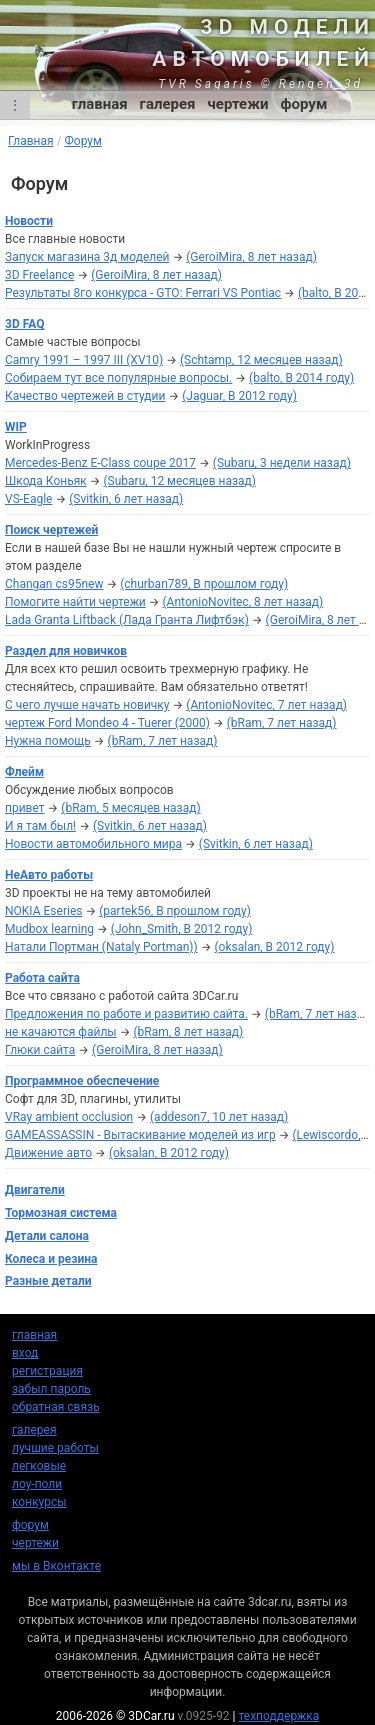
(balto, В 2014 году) (301, 378)
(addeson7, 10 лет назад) (219, 1117)
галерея (168, 104)
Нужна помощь (48, 741)
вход (25, 1353)
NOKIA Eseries (43, 911)
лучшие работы (55, 1448)
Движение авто (48, 1153)
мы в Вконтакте (56, 1566)
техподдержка (279, 1716)
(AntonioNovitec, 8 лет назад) (243, 602)
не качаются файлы (61, 1032)
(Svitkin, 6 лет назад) (126, 499)
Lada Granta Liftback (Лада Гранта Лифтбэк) (127, 620)
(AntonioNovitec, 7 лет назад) (266, 705)
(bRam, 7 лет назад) (282, 723)
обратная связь (56, 1407)
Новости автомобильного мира (93, 844)
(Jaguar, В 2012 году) (239, 396)
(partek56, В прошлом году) (175, 911)
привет (25, 808)
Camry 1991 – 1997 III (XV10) (84, 360)
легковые (39, 1466)
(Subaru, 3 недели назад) (282, 463)
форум (304, 104)
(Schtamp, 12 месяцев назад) (261, 360)
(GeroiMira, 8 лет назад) (251, 257)
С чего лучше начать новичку (87, 705)
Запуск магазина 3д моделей (87, 257)
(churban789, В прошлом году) (204, 584)
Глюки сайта (40, 1050)
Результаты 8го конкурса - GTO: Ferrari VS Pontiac (143, 293)
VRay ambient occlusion (69, 1117)
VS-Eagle (28, 499)
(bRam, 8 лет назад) (188, 1032)
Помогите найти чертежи (75, 602)
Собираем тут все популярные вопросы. (118, 378)
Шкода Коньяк (46, 481)
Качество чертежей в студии (85, 396)
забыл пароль (51, 1389)
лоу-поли (37, 1484)
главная (100, 104)
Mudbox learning (49, 929)
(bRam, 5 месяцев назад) (130, 808)
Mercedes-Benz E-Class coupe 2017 (100, 463)
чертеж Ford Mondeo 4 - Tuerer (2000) (107, 723)
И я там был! (40, 826)
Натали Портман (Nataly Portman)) (101, 947)
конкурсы (39, 1502)
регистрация (47, 1371)
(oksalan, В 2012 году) (274, 947)
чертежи (237, 104)
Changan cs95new (54, 584)
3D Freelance (39, 275)
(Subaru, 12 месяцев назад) (180, 481)
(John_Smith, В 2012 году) (182, 929)
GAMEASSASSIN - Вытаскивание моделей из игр (140, 1135)
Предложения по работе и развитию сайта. (126, 1014)
